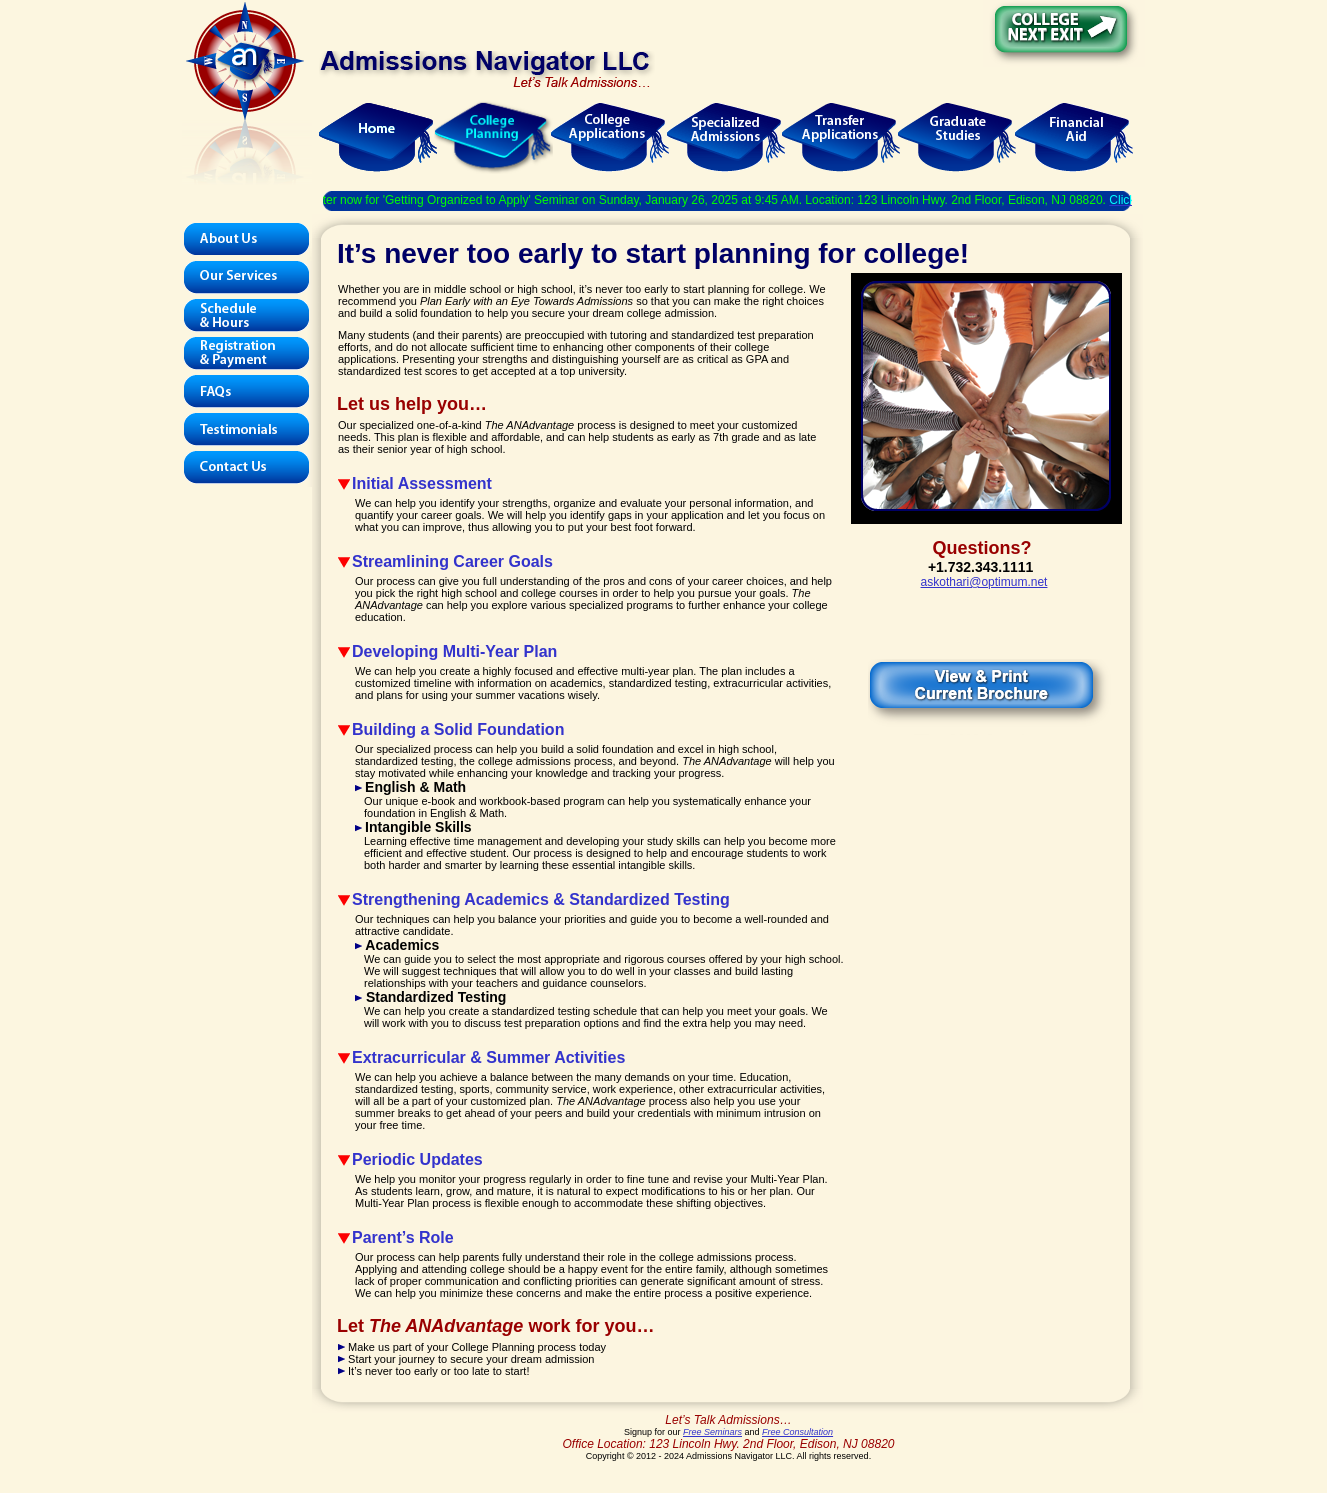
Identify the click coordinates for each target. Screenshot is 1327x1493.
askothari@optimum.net (984, 582)
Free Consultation (797, 1432)
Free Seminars (712, 1432)
